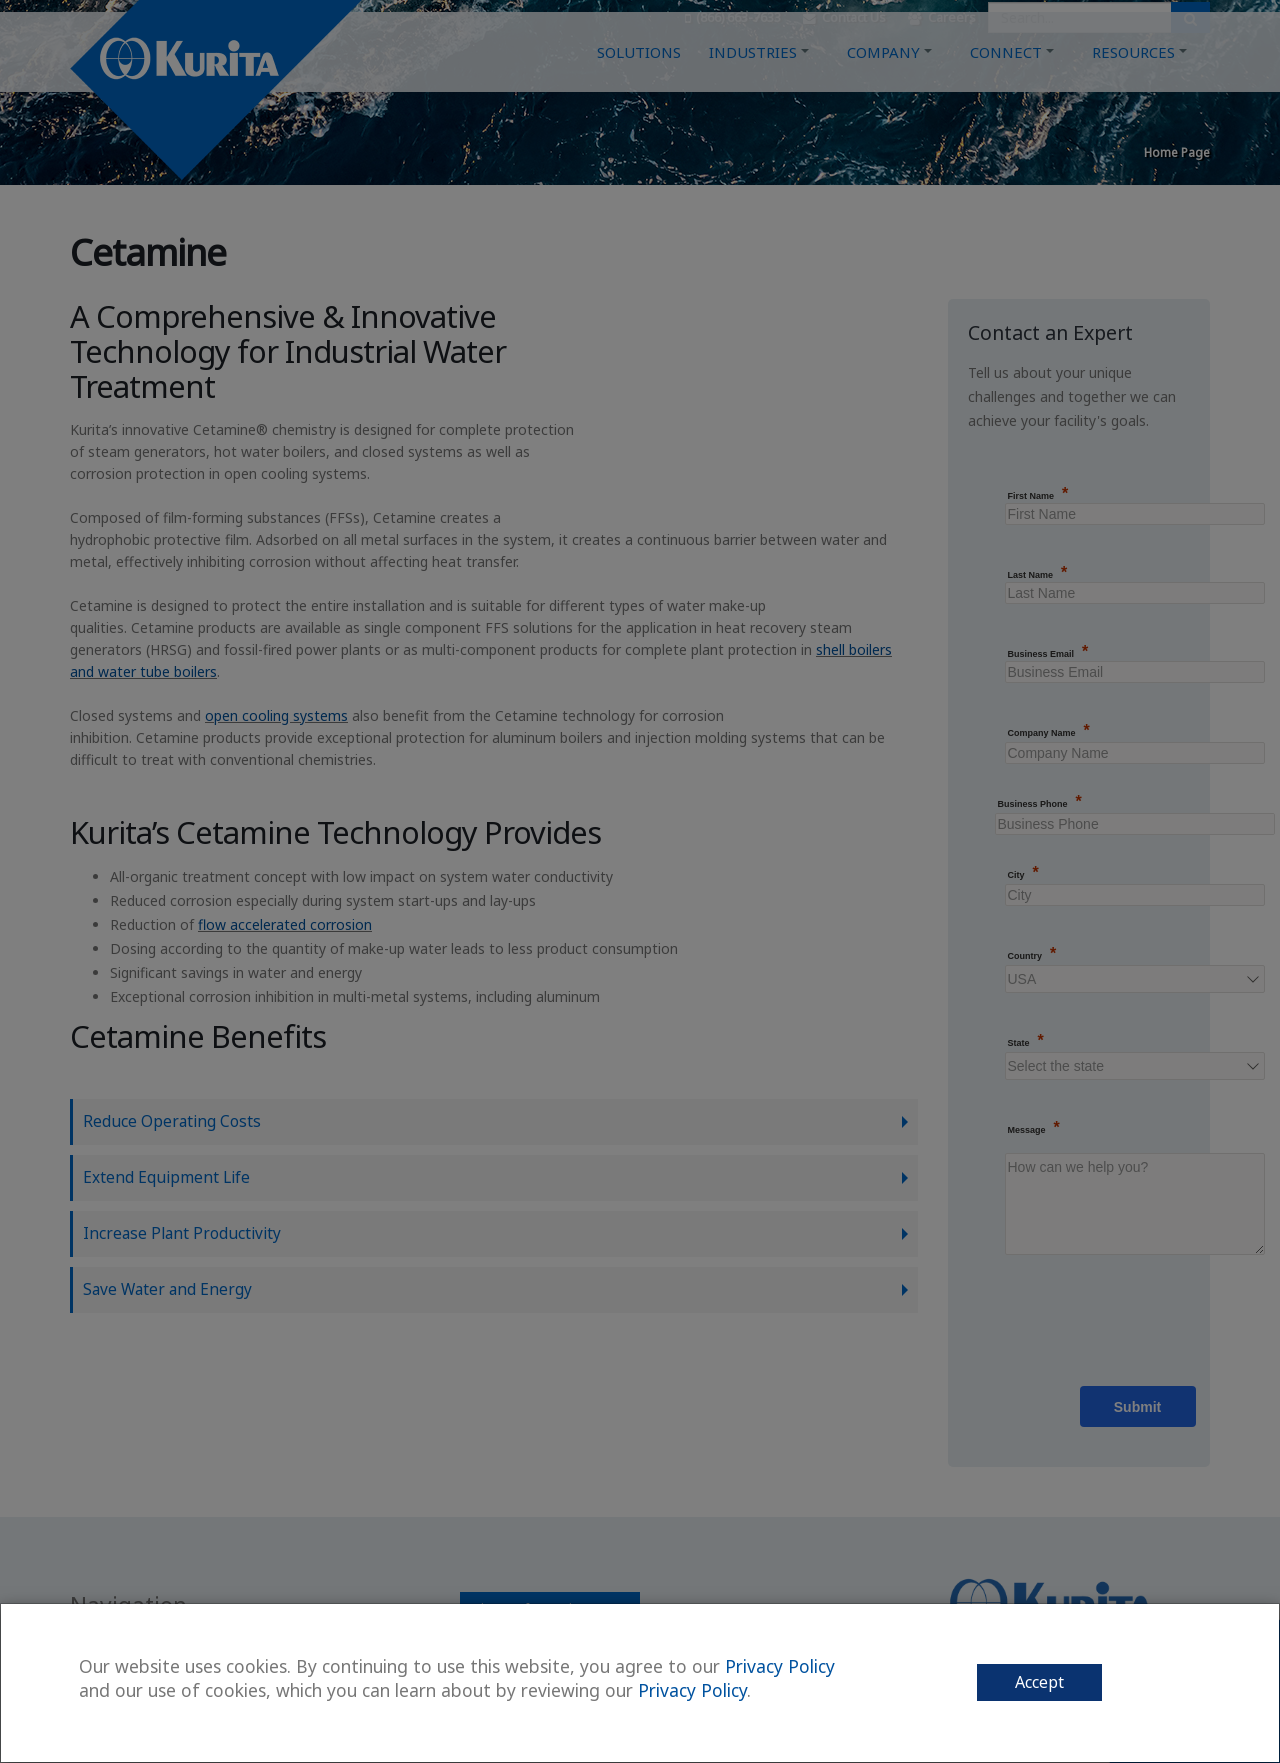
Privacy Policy (780, 1666)
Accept (1039, 1682)
